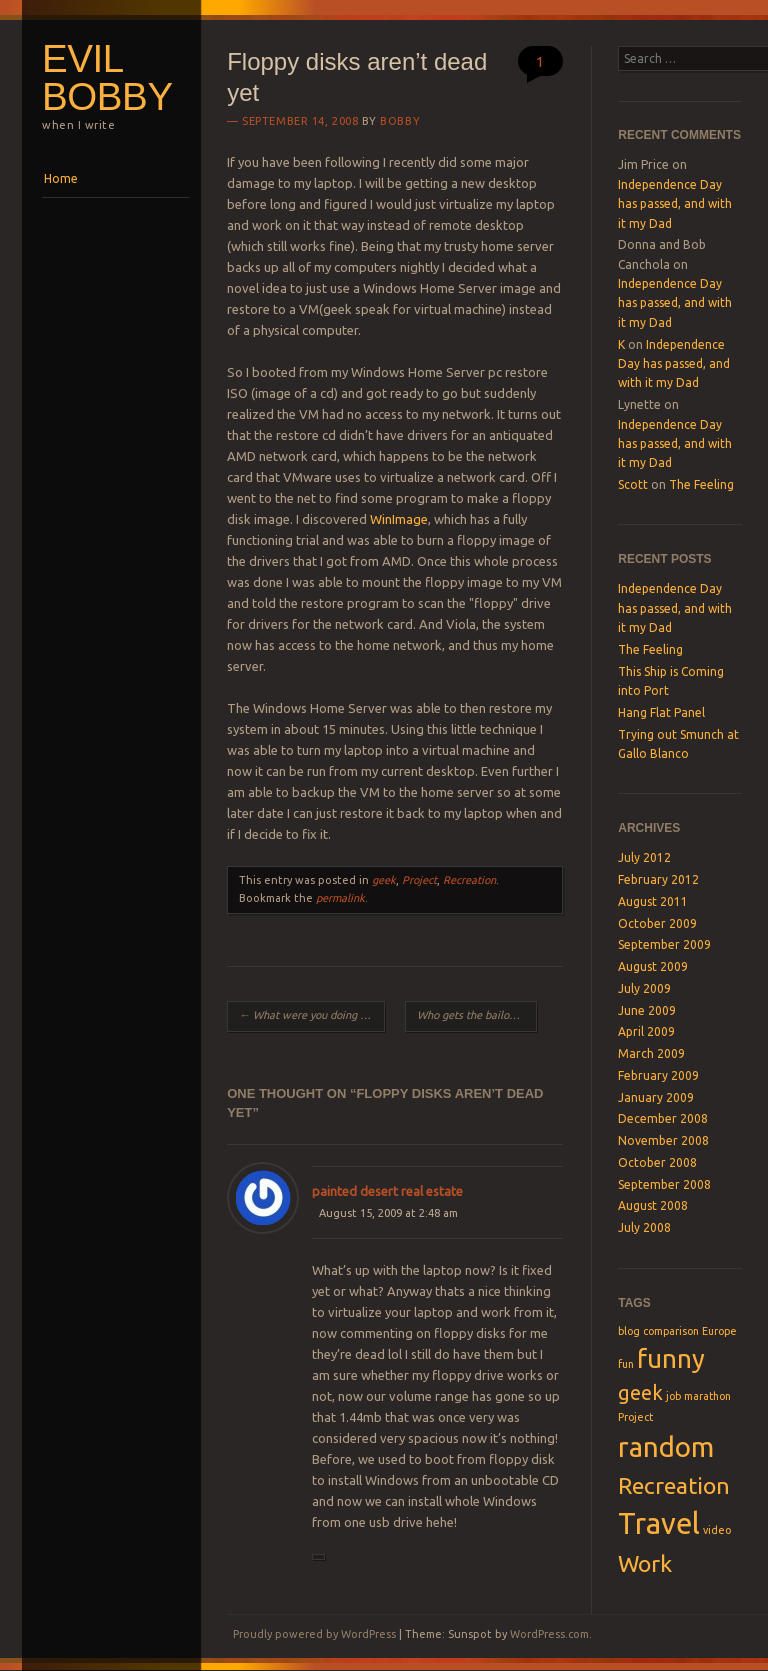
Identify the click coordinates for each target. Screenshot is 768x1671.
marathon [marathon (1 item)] (707, 1396)
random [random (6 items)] (666, 1446)
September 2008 (664, 1184)
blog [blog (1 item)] (629, 1331)
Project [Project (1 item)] (635, 1417)
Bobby (400, 121)
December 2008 (663, 1118)
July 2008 (644, 1227)
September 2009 (664, 944)
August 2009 (653, 966)
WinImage (399, 519)
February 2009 (658, 1075)
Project (419, 880)
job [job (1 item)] (673, 1396)
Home (61, 178)
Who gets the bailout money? (476, 1015)
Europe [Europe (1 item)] (719, 1331)
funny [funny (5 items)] (671, 1358)
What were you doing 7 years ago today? (312, 1015)
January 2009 (656, 1097)
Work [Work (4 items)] (645, 1563)
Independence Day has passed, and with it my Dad (675, 204)
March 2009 (651, 1053)
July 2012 (644, 857)
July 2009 (644, 988)
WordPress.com (549, 1634)
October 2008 (657, 1162)
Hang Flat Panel (661, 712)
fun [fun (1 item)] (626, 1364)
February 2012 (658, 879)
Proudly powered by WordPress (314, 1634)
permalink (340, 898)
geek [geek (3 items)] (640, 1392)
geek (384, 880)
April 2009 (646, 1031)
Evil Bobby (107, 78)
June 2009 (647, 1010)
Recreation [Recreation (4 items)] (674, 1485)
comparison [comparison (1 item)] (671, 1331)
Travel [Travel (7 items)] (659, 1523)
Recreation (469, 880)
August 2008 (653, 1205)
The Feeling (701, 484)
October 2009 (657, 923)
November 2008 (663, 1140)
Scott (633, 484)
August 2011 (653, 901)
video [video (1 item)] (717, 1530)
